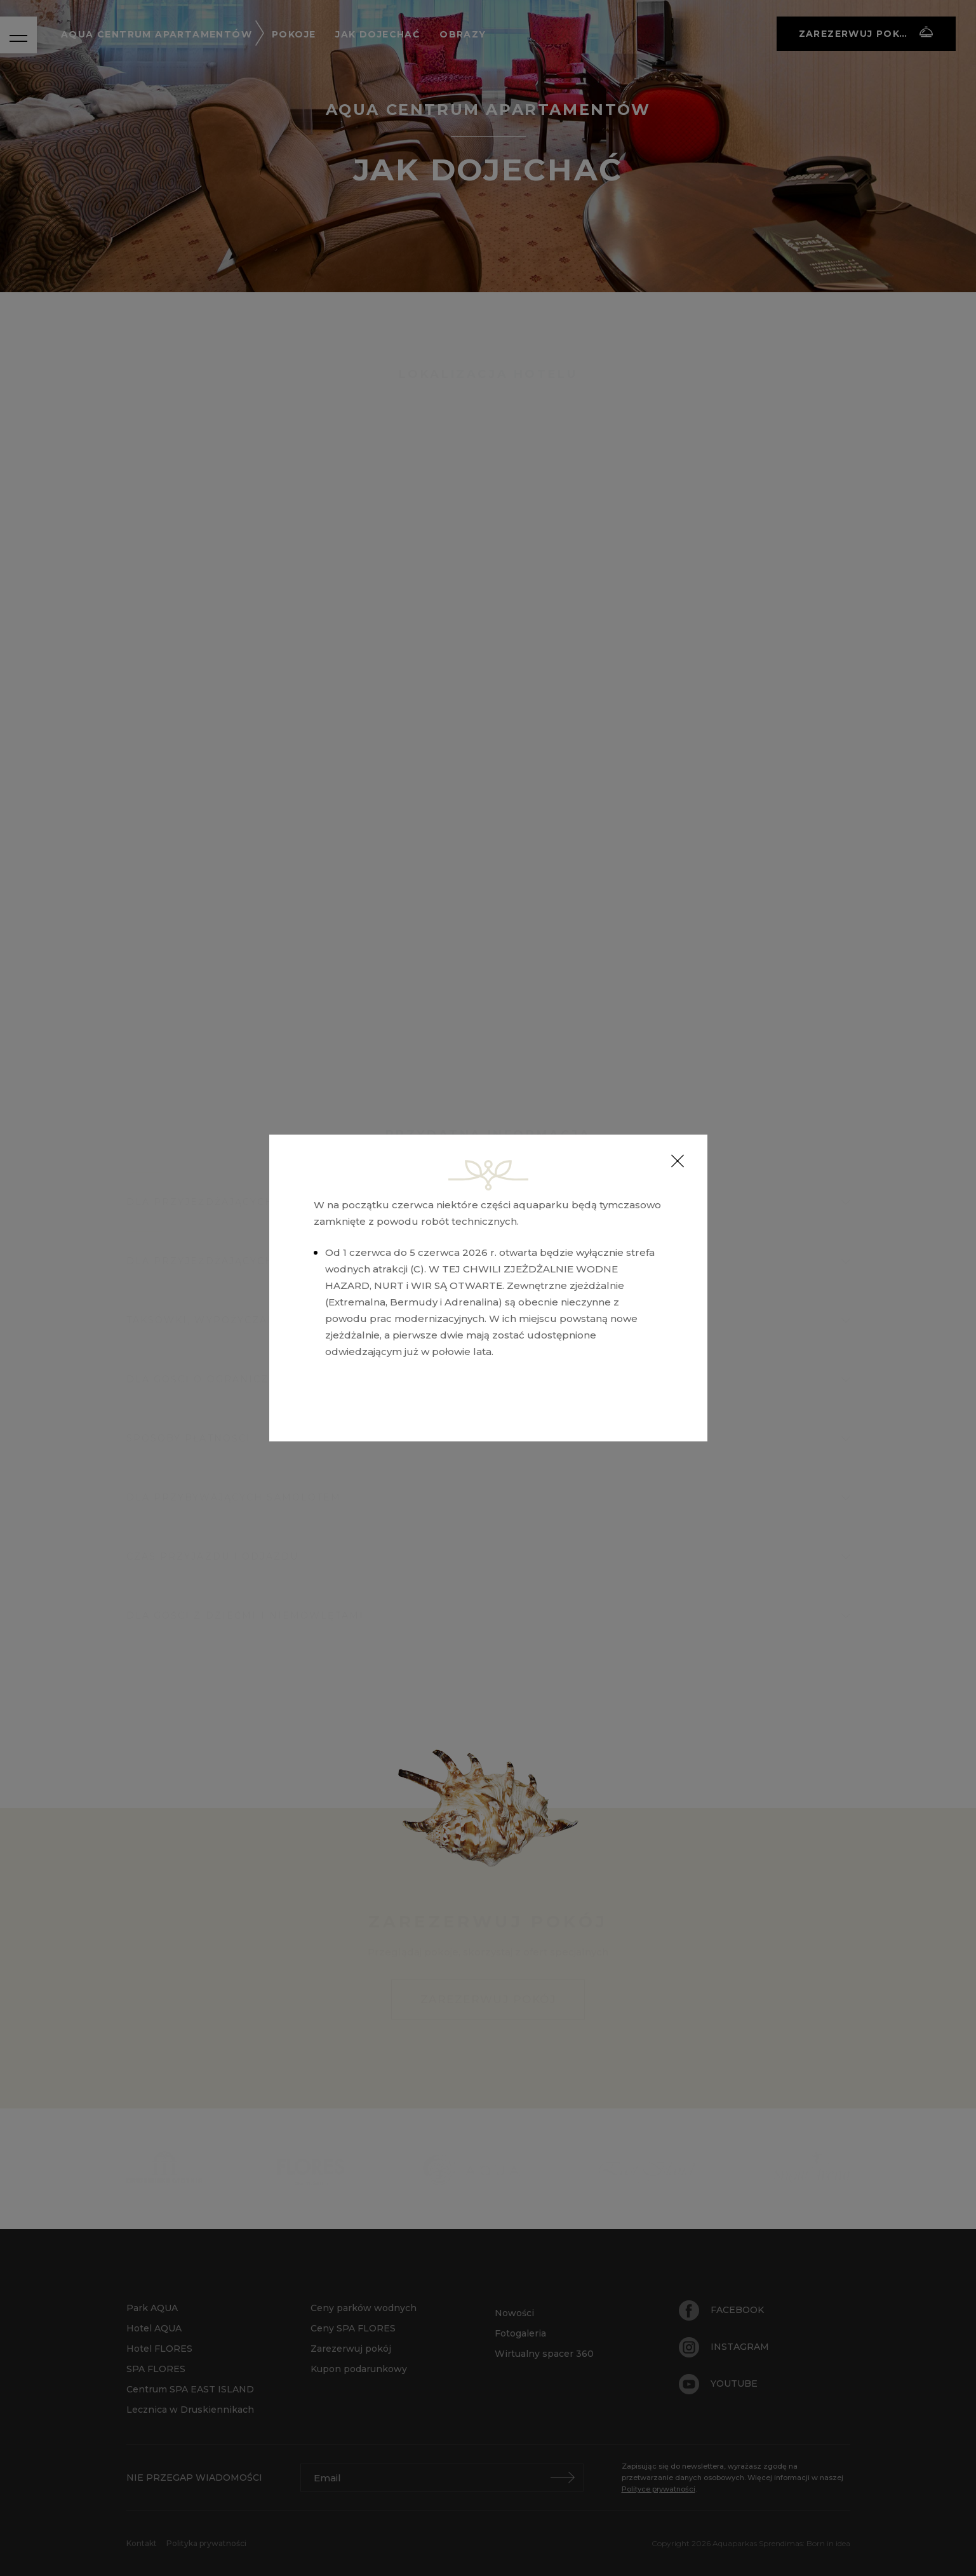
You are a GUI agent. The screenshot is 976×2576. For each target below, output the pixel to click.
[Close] (677, 1161)
